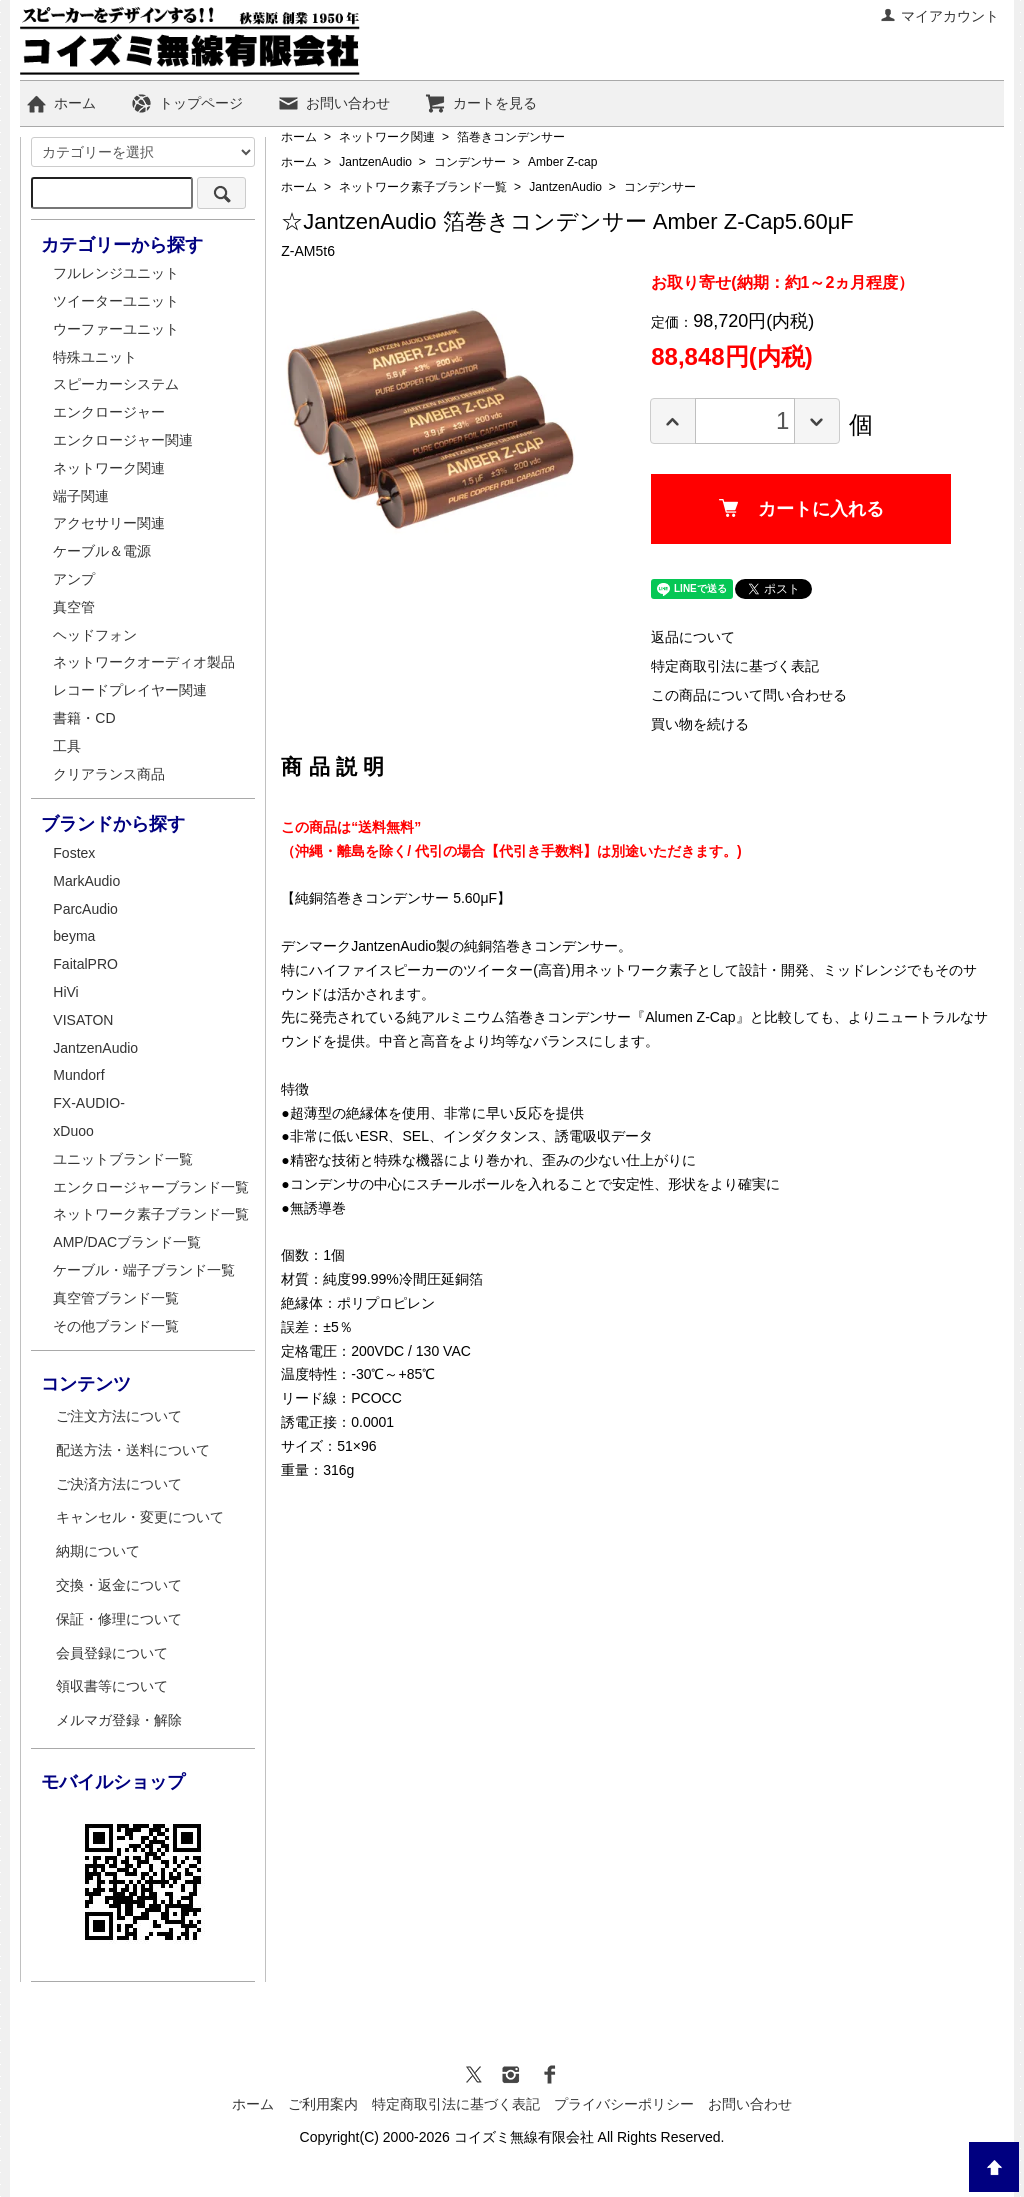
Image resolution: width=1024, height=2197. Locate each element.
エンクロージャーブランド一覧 (151, 1187)
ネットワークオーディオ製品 (144, 662)
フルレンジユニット (116, 273)
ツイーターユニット (116, 301)
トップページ (186, 103)
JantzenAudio (375, 162)
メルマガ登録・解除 (119, 1720)
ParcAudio (85, 909)
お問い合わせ (333, 103)
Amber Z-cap (562, 162)
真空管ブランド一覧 (116, 1298)
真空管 (74, 607)
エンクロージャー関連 (123, 440)
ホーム (60, 103)
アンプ (74, 579)
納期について (98, 1551)
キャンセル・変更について (140, 1517)
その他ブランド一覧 (116, 1326)
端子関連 (81, 496)
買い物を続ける (700, 724)
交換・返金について (119, 1585)
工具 (67, 746)
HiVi (65, 992)
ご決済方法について (119, 1484)
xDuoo (73, 1131)
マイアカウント (939, 16)
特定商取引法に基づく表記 (735, 666)
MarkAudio (86, 881)
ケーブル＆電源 (102, 551)
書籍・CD (84, 718)
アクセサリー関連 (109, 523)
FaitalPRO (85, 964)
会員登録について (112, 1653)
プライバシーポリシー (624, 2104)
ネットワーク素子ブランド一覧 (423, 187)
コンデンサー (470, 162)
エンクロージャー (109, 412)
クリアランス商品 (109, 774)
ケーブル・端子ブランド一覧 (144, 1270)
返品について (693, 637)
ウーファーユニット (116, 329)
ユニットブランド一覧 (123, 1159)
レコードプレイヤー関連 (130, 690)
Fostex (74, 853)
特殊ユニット (95, 357)
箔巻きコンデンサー (511, 137)
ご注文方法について (119, 1416)
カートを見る (480, 103)
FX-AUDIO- (89, 1103)
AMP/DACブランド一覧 (127, 1242)
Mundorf (78, 1075)
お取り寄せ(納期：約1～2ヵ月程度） (782, 282)
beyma (74, 936)
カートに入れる (801, 509)
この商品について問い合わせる (749, 695)
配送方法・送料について (133, 1450)
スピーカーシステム (116, 384)
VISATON (83, 1020)
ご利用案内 (323, 2104)
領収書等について (112, 1686)
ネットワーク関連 (387, 137)
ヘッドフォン (95, 635)
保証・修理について (119, 1619)
